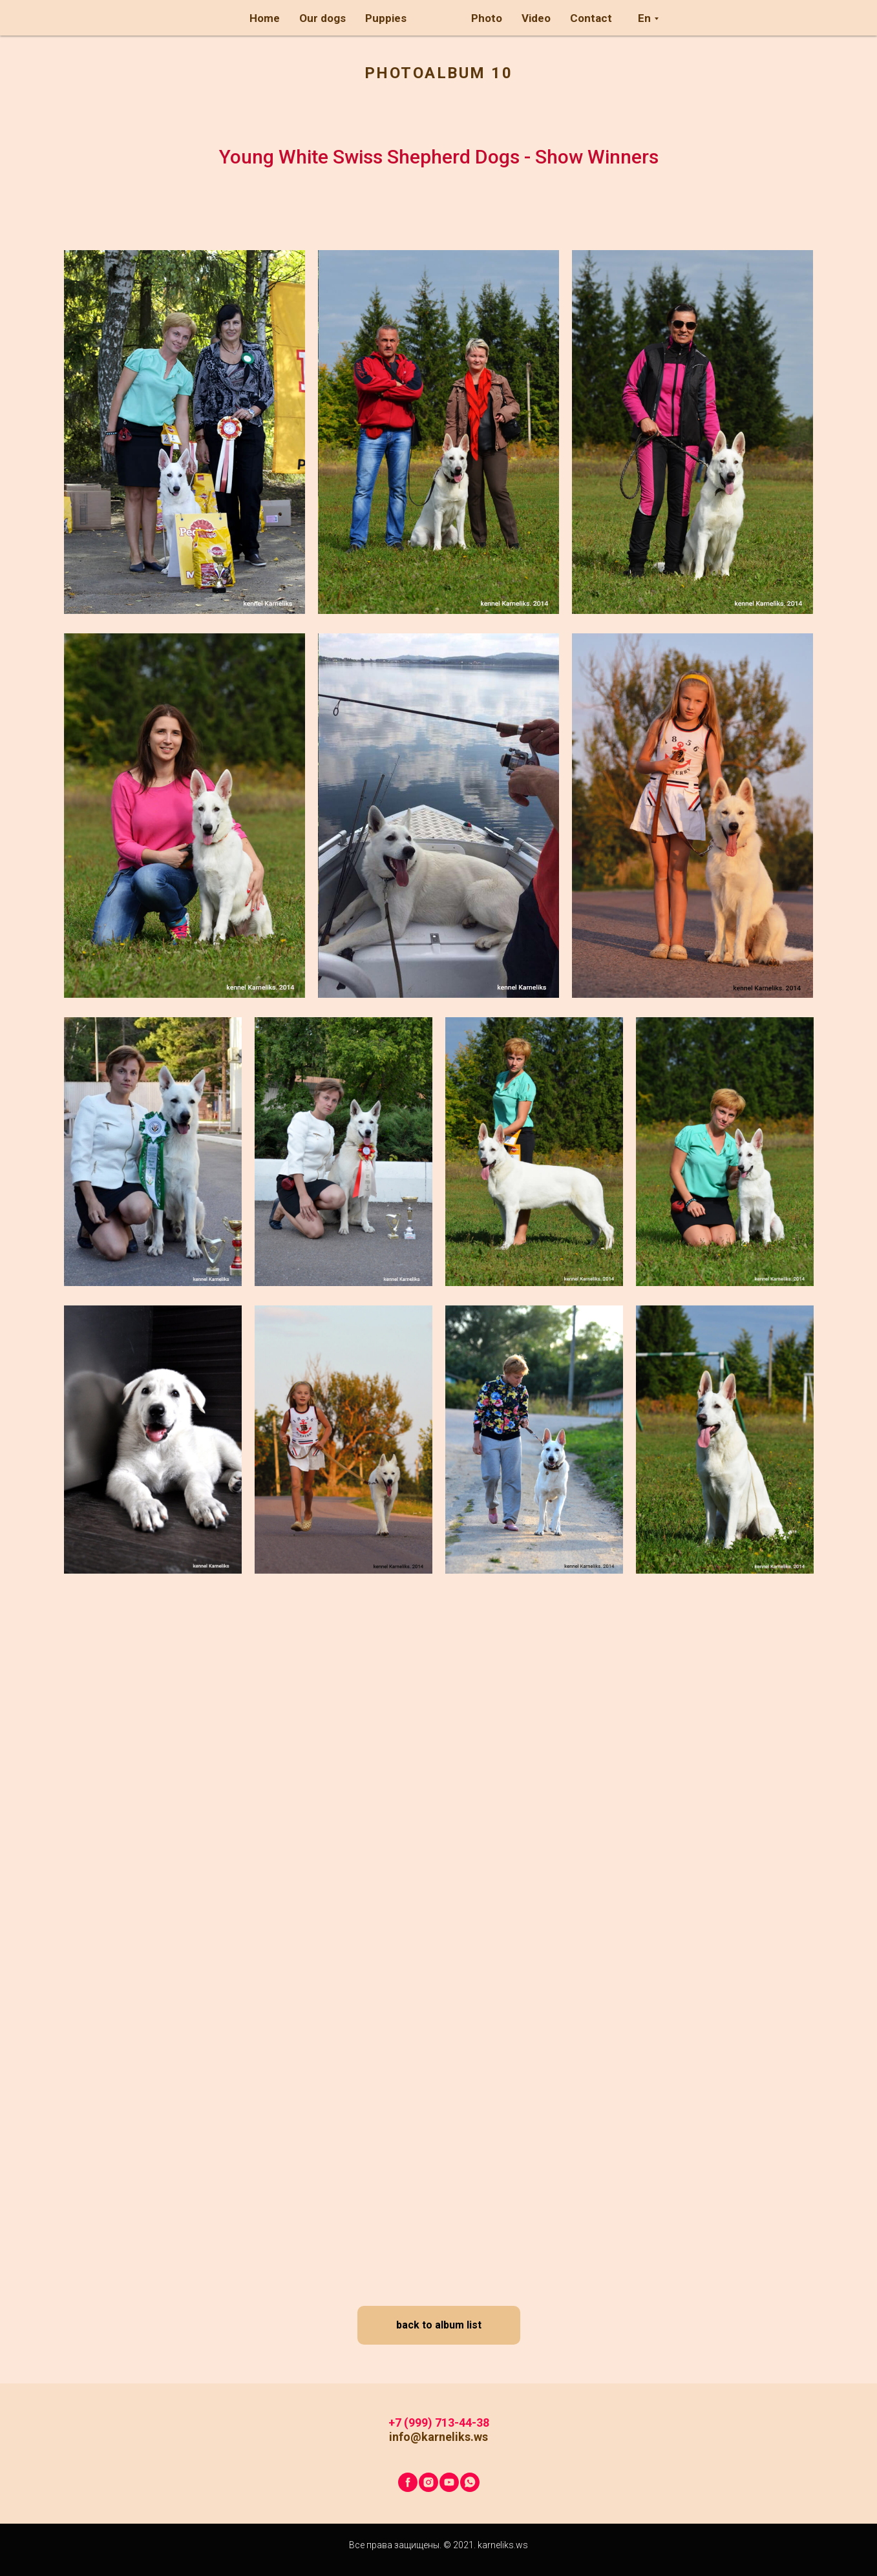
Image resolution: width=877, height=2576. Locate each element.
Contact (591, 18)
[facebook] (407, 2482)
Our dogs (322, 18)
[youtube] (449, 2482)
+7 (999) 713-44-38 (438, 2422)
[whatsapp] (470, 2482)
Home (264, 18)
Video (536, 18)
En (644, 18)
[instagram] (428, 2482)
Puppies (386, 18)
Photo (486, 18)
